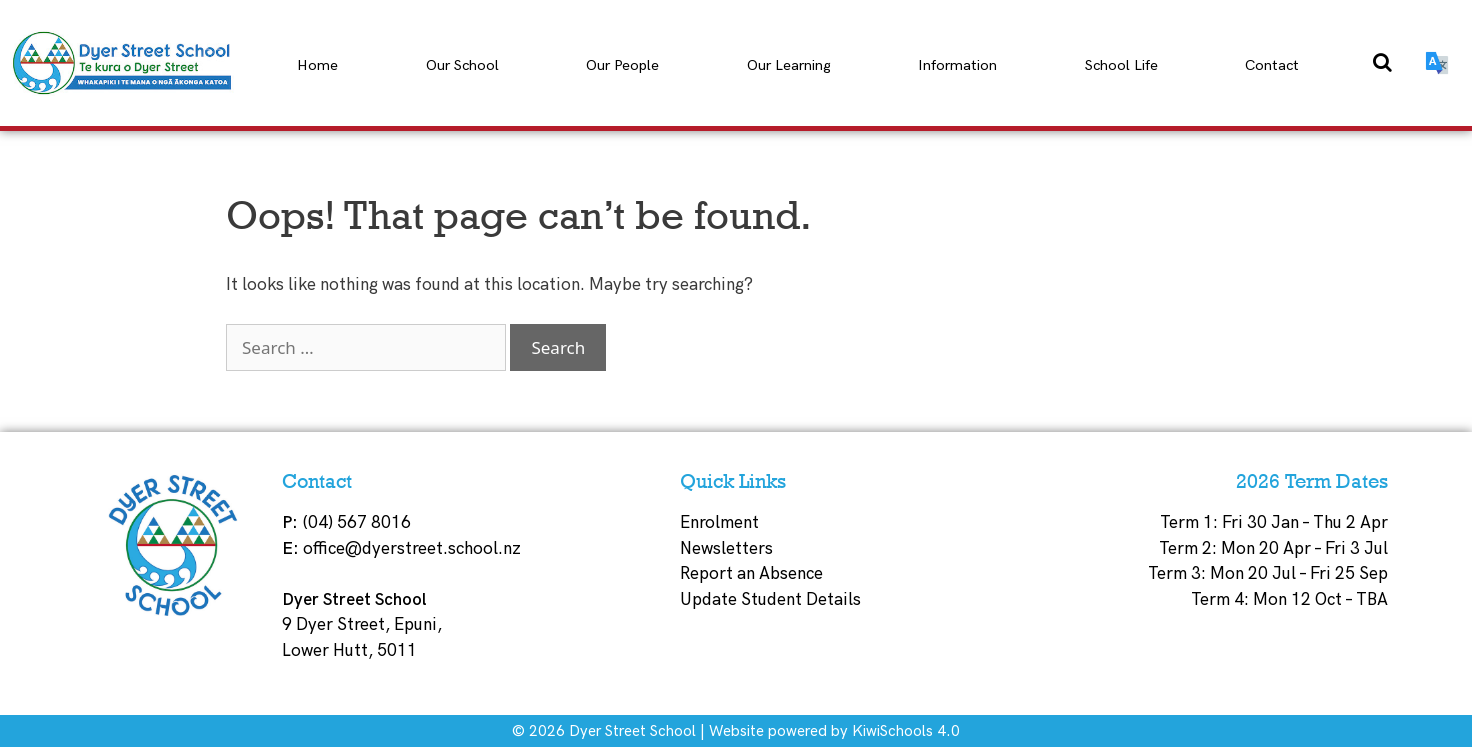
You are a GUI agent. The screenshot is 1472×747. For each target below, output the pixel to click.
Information (957, 65)
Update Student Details (770, 600)
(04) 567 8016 (357, 523)
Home (317, 65)
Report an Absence (751, 574)
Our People (622, 65)
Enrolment (719, 523)
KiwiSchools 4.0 (906, 731)
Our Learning (789, 65)
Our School (462, 65)
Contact (1272, 65)
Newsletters (726, 549)
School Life (1121, 65)
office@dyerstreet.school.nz (412, 549)
